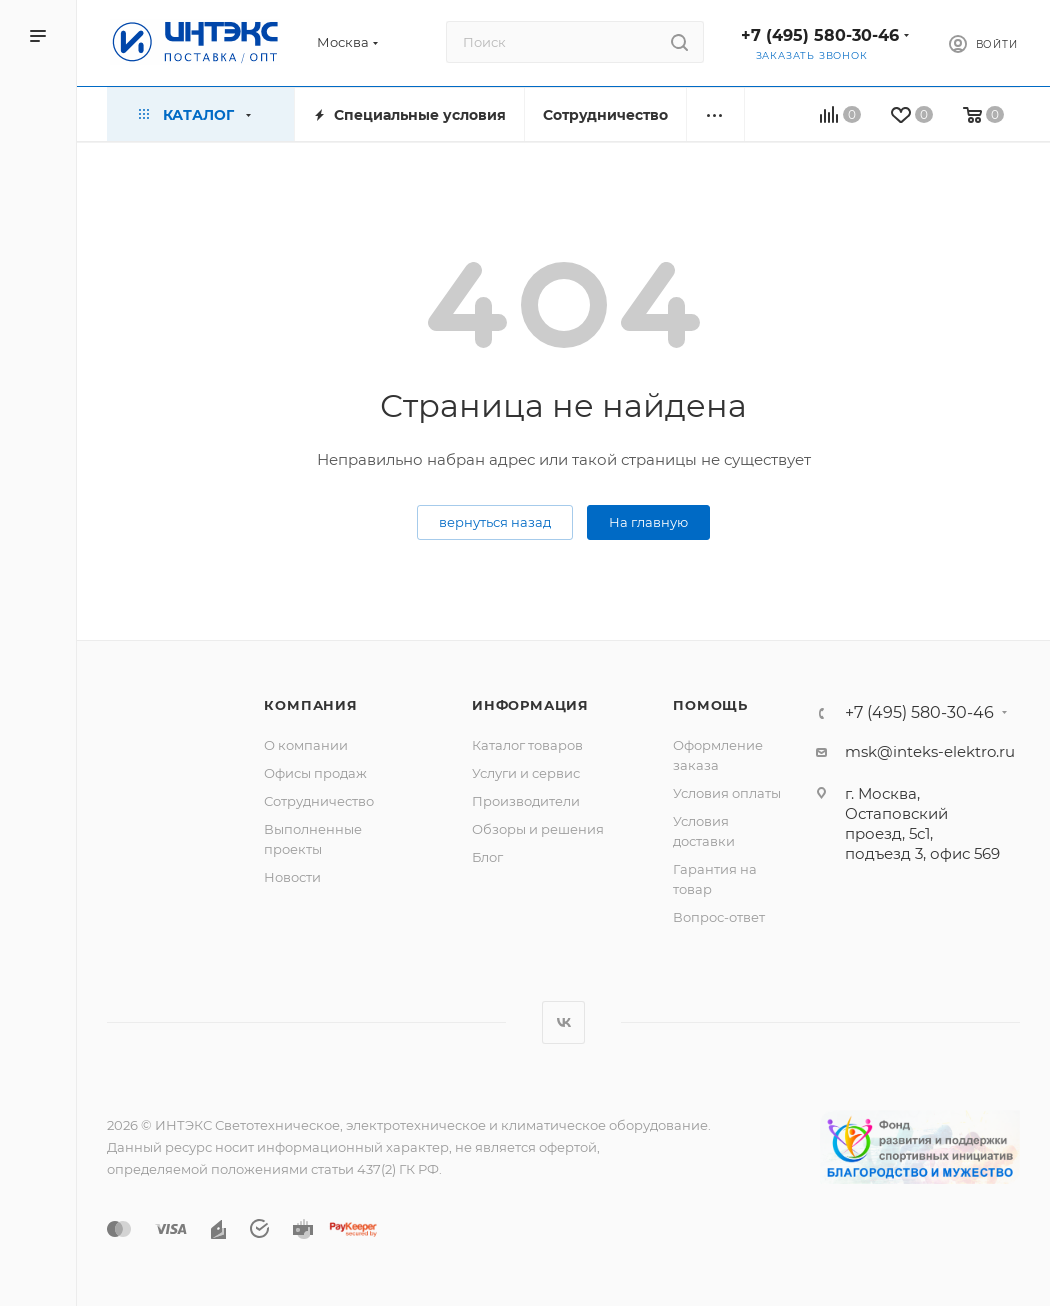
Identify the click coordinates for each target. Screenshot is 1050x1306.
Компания (310, 705)
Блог (487, 857)
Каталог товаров (527, 745)
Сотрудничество (319, 801)
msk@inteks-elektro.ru (930, 751)
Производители (526, 801)
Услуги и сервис (526, 773)
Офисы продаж (315, 773)
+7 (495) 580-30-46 (820, 35)
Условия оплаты (727, 793)
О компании (306, 745)
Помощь (710, 705)
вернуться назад (495, 522)
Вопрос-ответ (719, 917)
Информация (530, 705)
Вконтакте (563, 1022)
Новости (292, 877)
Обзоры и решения (538, 829)
